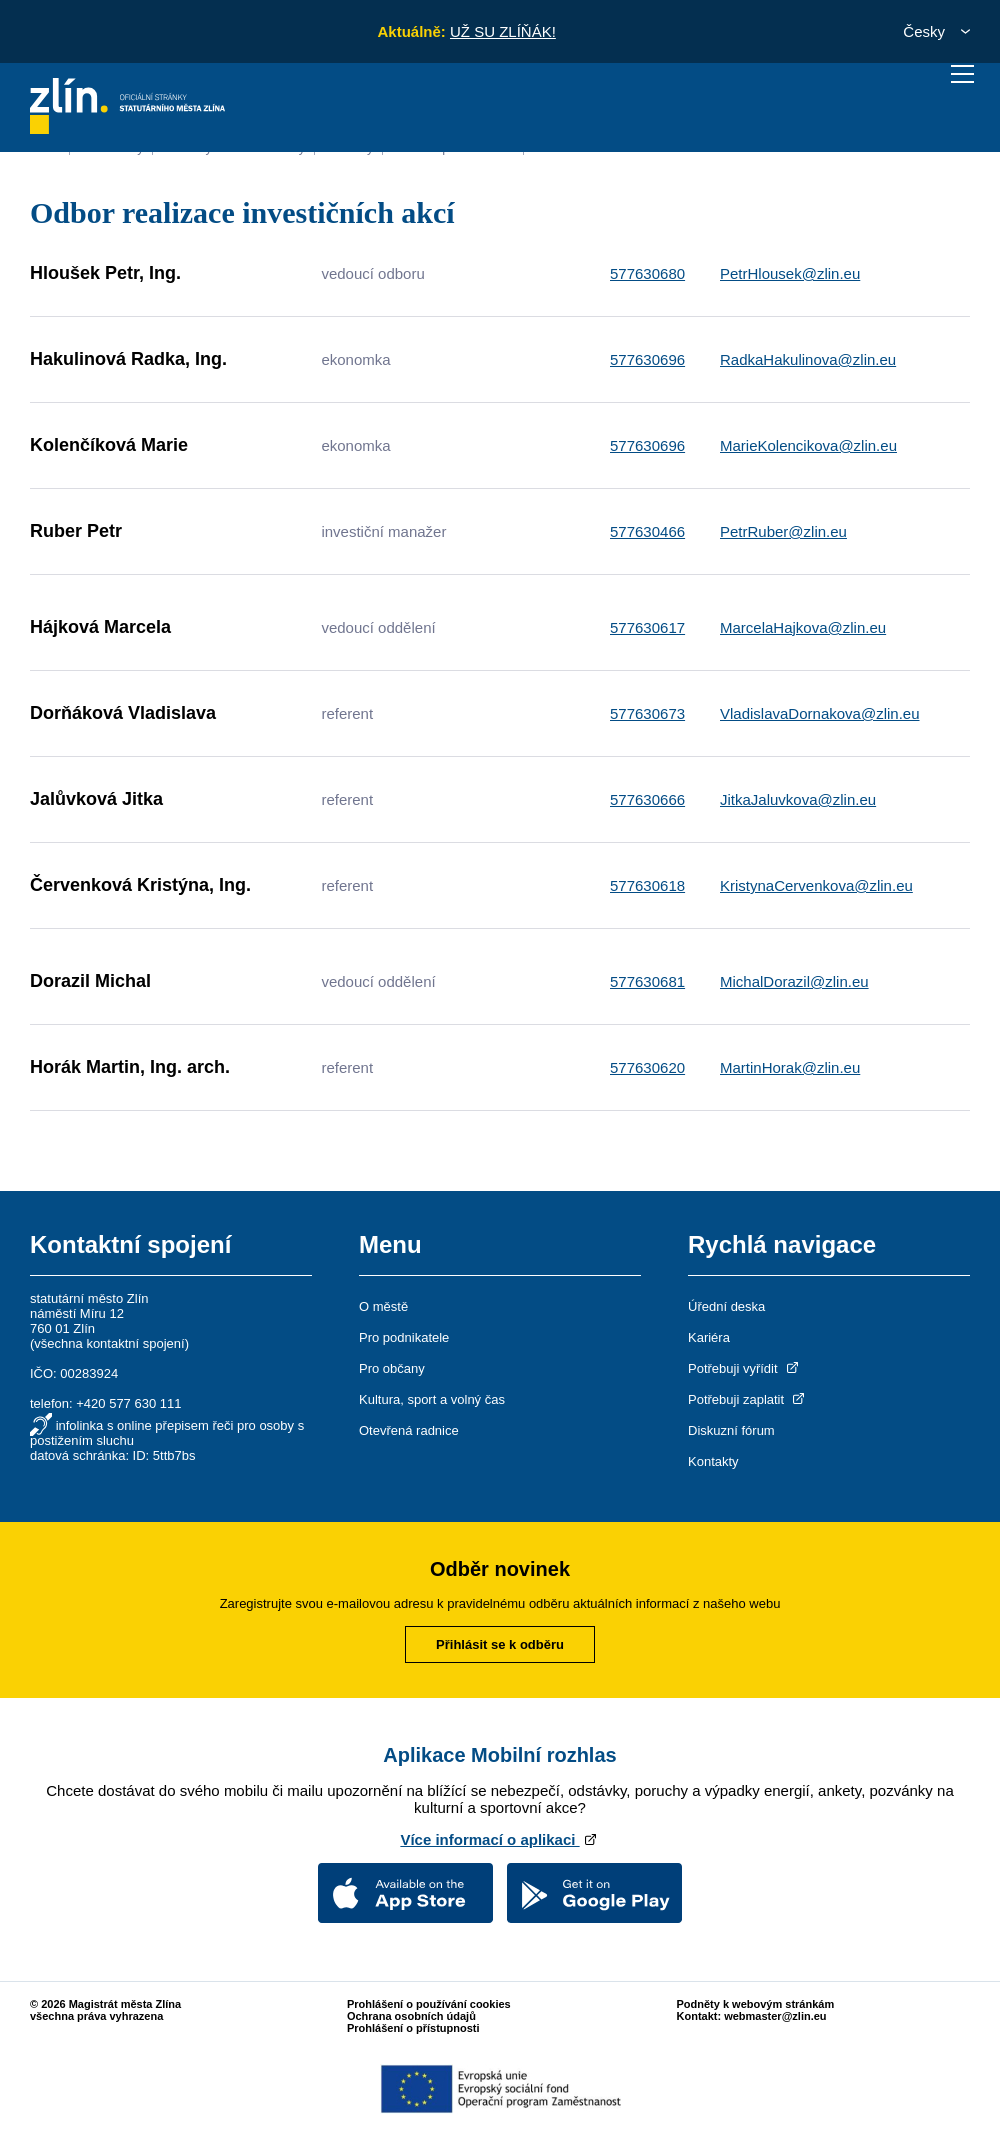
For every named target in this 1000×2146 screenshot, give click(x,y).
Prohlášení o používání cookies (429, 2004)
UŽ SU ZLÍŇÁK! (503, 31)
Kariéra (709, 1337)
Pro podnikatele (404, 1337)
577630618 (647, 885)
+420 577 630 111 (128, 1403)
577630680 (647, 273)
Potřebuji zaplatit (748, 1399)
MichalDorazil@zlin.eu (794, 981)
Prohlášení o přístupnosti (413, 2028)
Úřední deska (726, 1306)
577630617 (647, 627)
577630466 (647, 531)
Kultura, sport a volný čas (432, 1399)
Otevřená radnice (409, 1430)
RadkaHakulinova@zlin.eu (808, 359)
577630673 (647, 713)
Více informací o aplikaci (499, 1839)
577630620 (647, 1067)
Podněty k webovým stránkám (756, 2004)
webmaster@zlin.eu (775, 2016)
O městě (383, 1306)
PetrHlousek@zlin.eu (790, 273)
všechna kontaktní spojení (109, 1343)
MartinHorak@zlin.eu (790, 1067)
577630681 (647, 981)
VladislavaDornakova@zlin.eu (820, 713)
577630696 (647, 359)
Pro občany (392, 1368)
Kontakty (713, 1461)
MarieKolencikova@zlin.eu (808, 445)
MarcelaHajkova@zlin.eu (803, 627)
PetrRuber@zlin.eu (783, 531)
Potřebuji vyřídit (744, 1368)
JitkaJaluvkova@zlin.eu (798, 799)
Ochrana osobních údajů (411, 2016)
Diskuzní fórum (731, 1430)
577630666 (647, 799)
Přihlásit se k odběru (500, 1644)
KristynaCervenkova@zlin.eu (816, 885)
